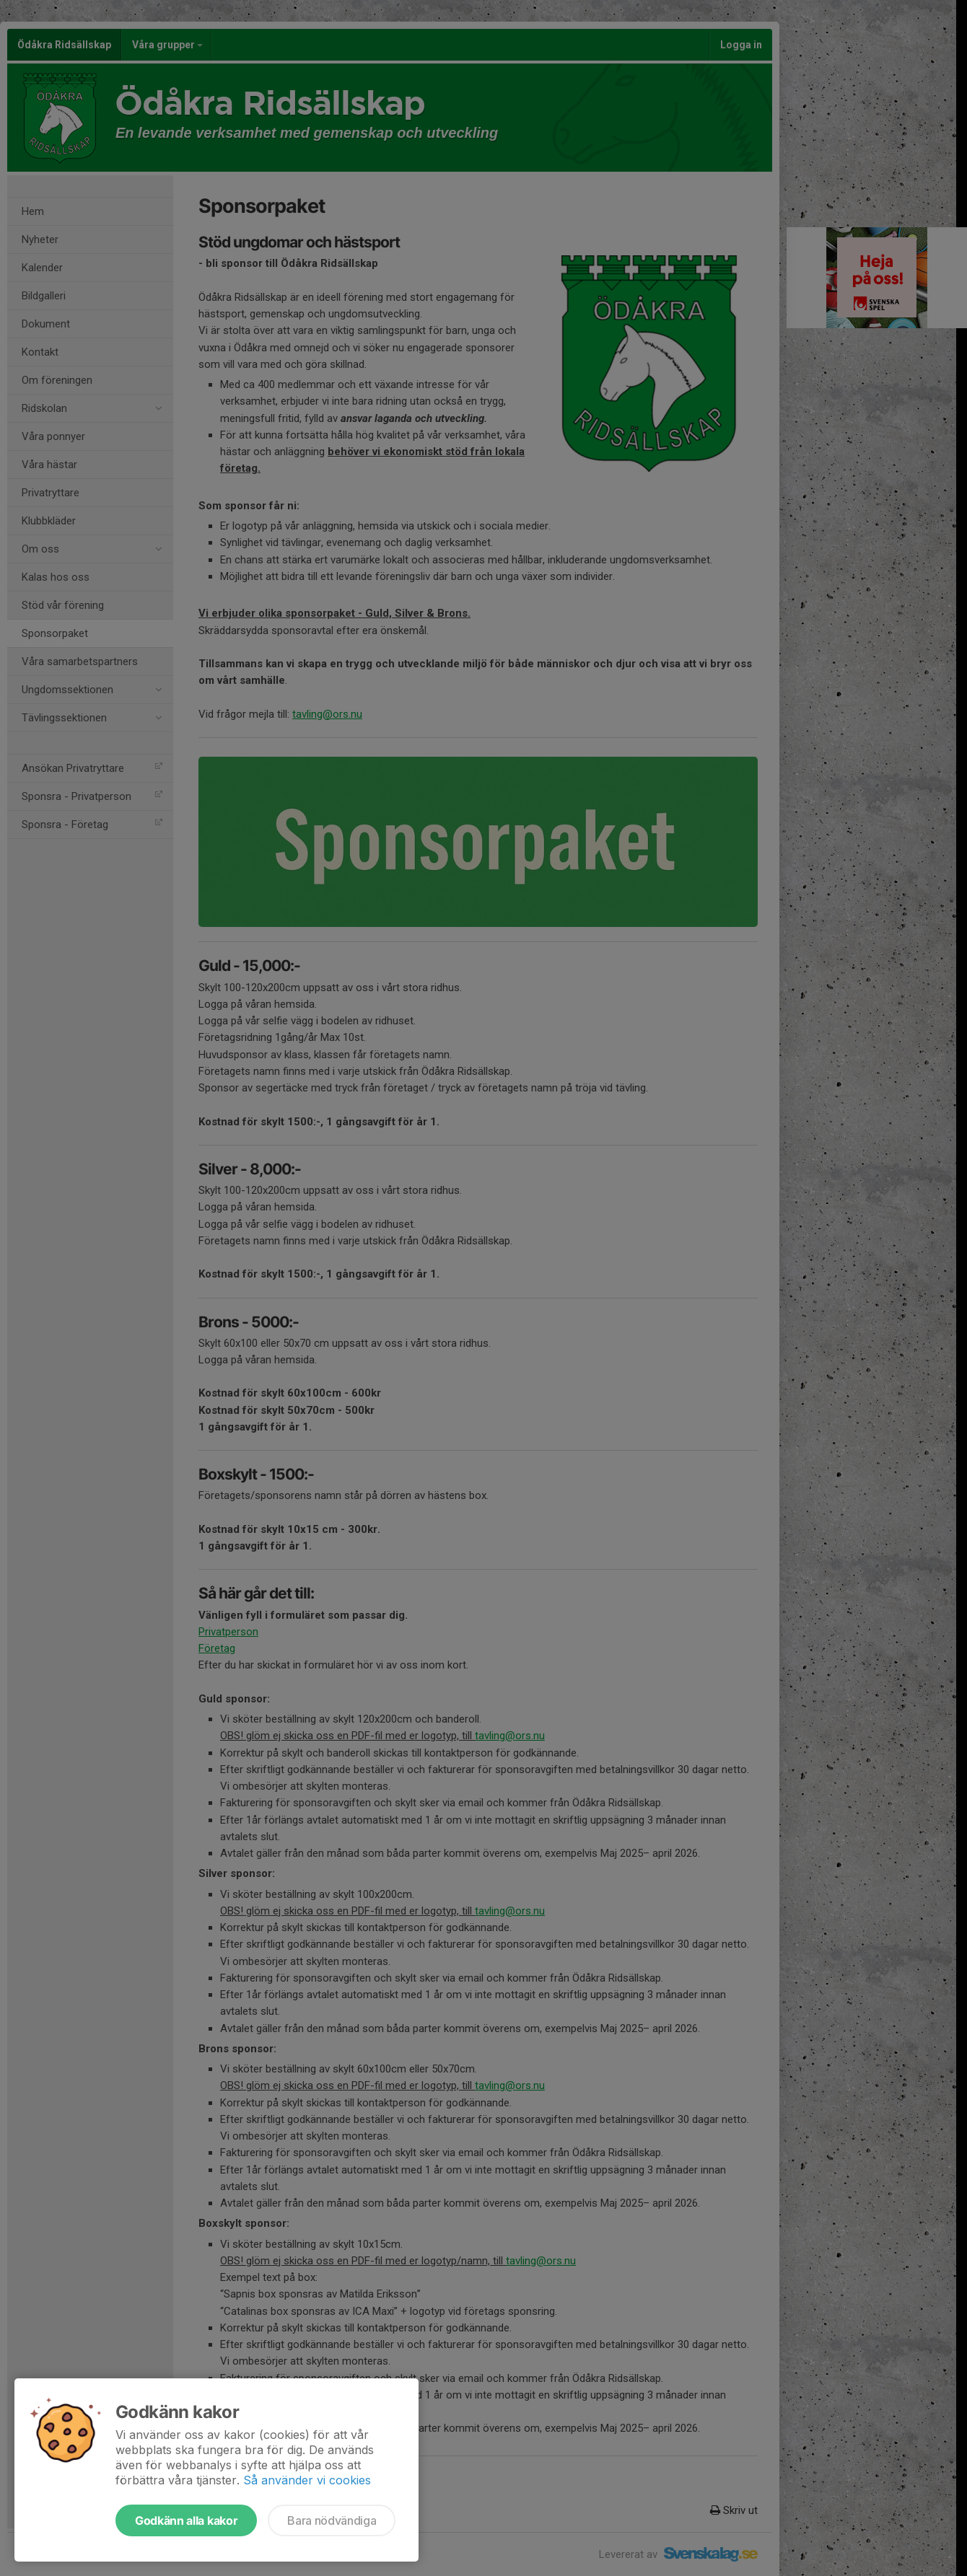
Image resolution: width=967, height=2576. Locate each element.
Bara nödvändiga (331, 2520)
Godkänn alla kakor (186, 2520)
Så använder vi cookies (307, 2480)
